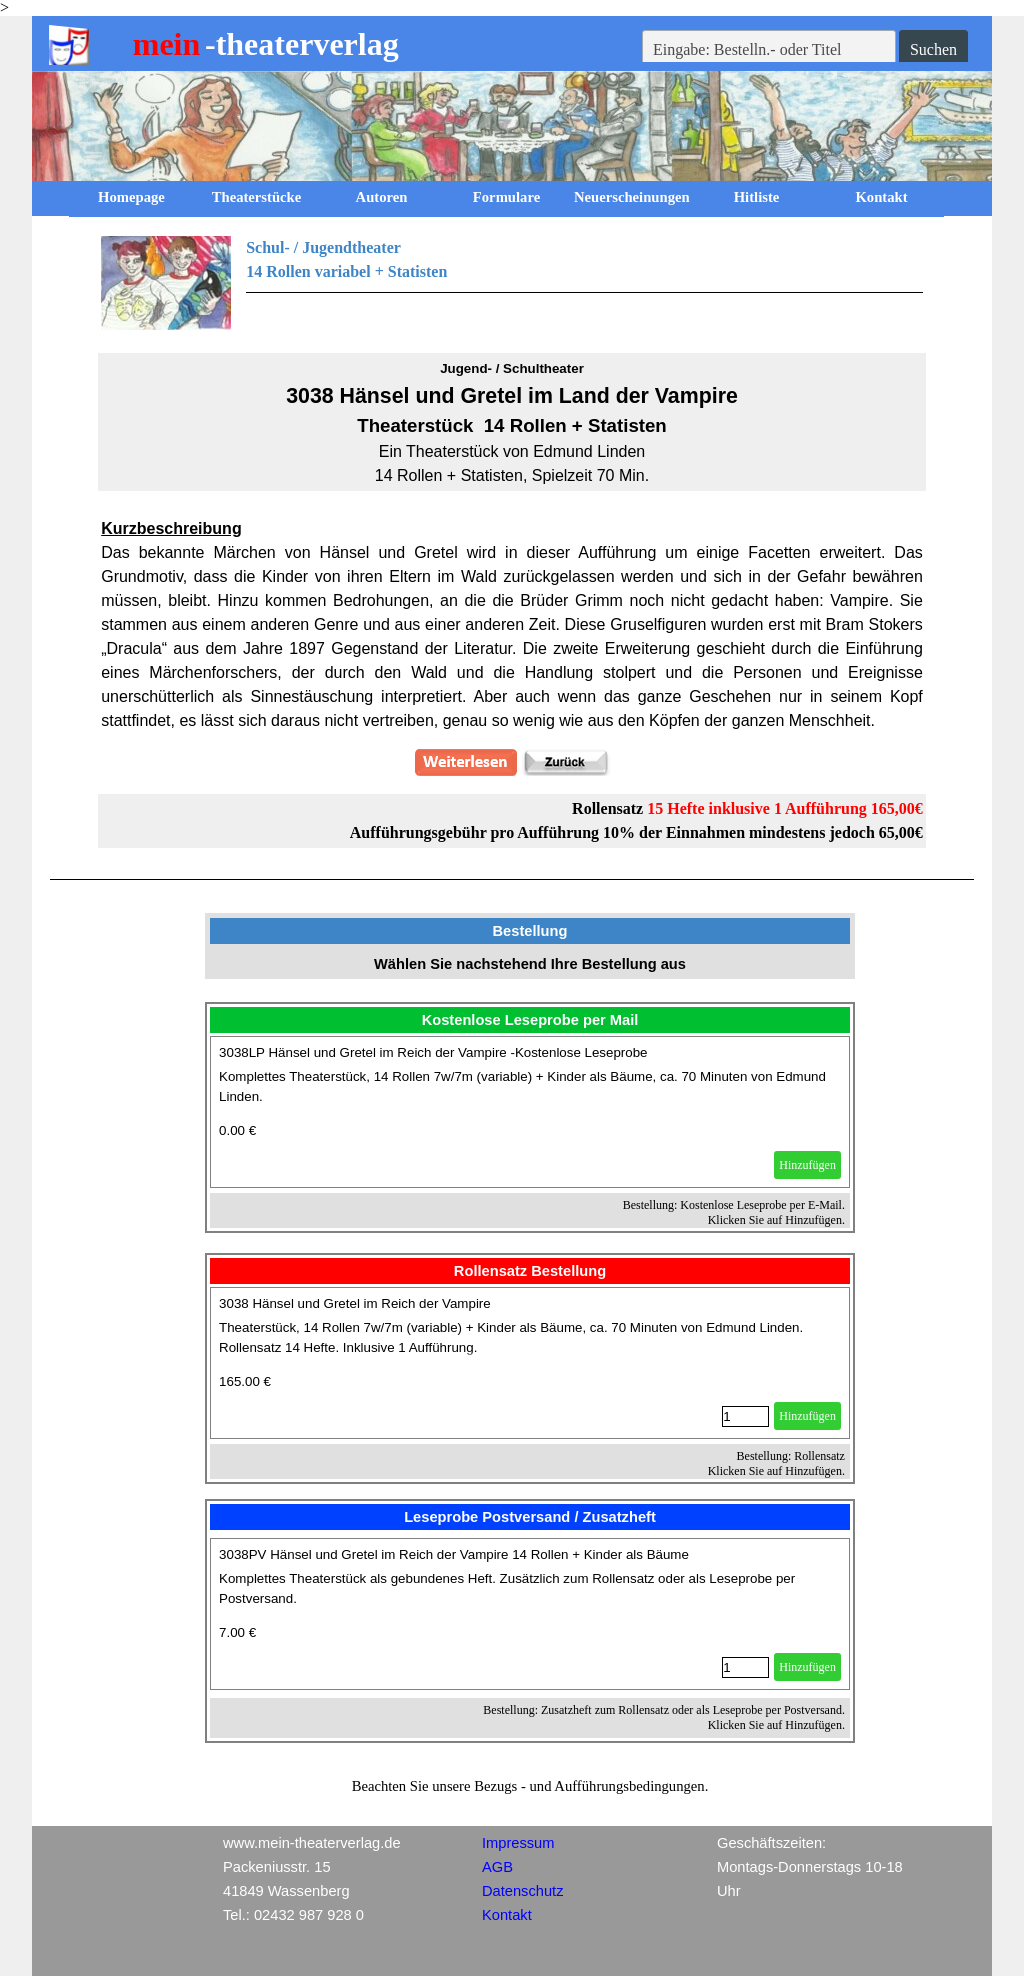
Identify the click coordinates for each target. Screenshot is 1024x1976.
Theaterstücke (257, 197)
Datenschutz (522, 1891)
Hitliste (757, 197)
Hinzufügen (807, 1165)
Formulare (506, 197)
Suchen (933, 49)
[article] (530, 1112)
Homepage (131, 197)
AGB (497, 1867)
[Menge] (745, 1416)
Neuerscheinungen (632, 197)
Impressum (518, 1843)
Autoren (382, 197)
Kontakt (881, 197)
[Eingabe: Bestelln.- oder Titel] (769, 50)
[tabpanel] (512, 283)
